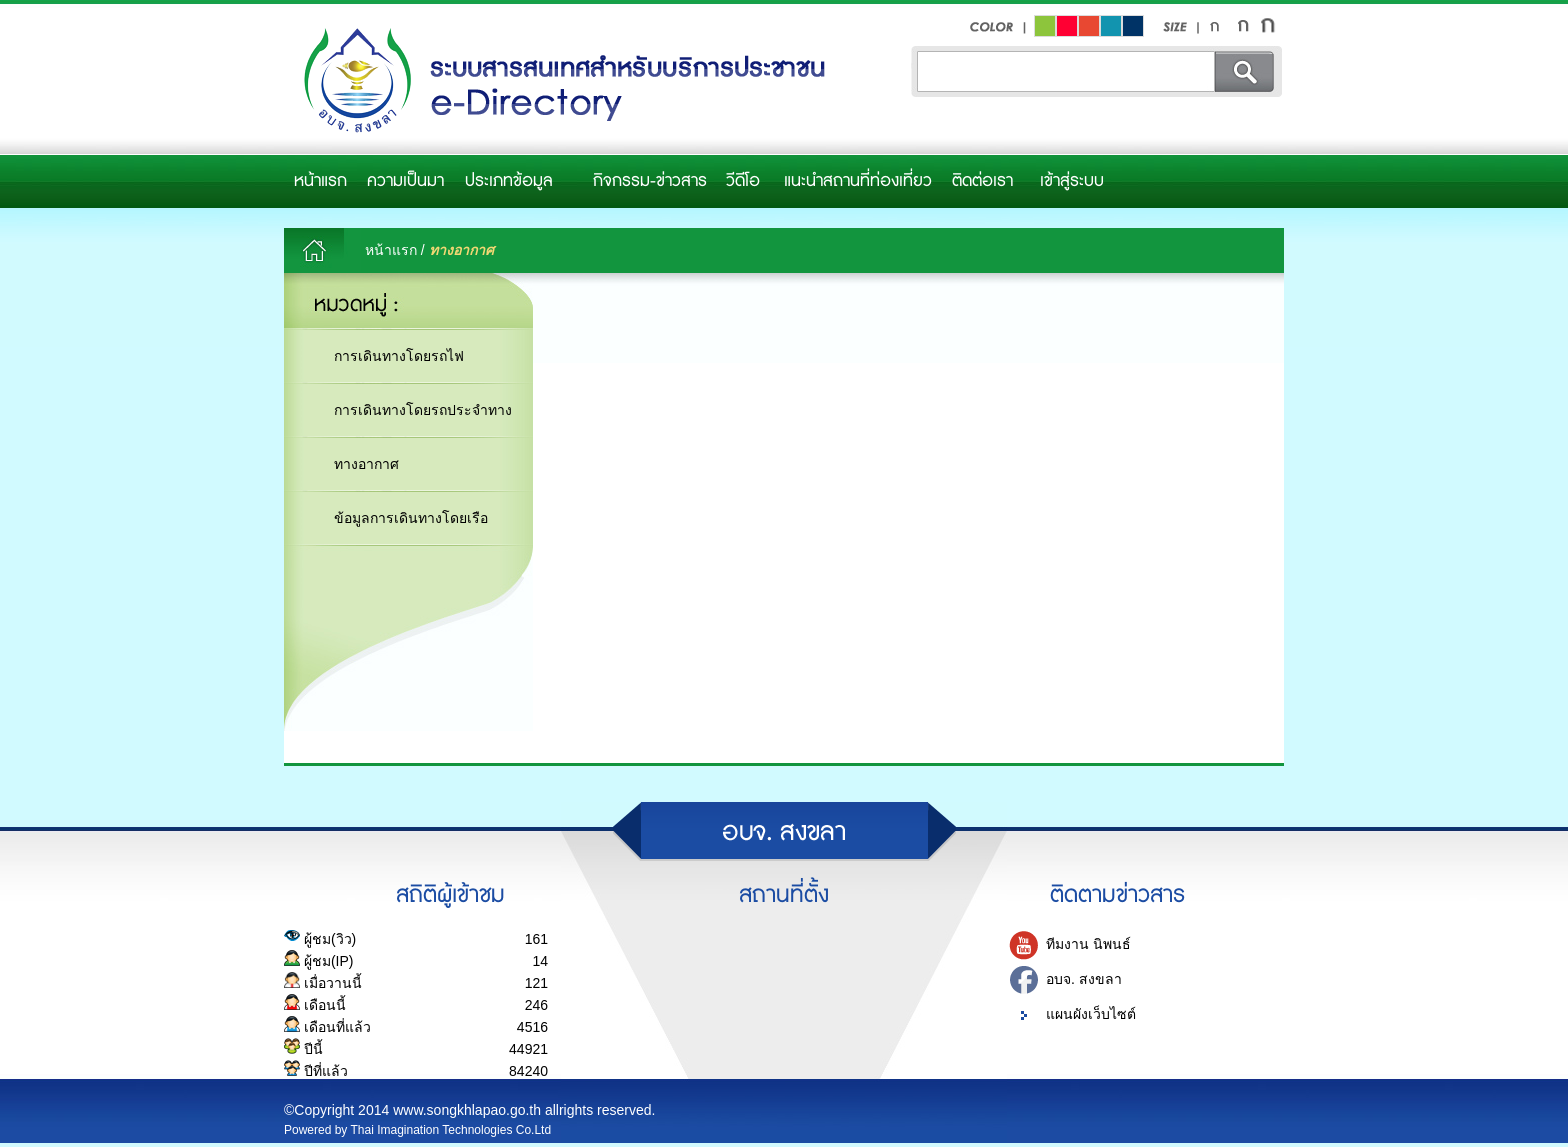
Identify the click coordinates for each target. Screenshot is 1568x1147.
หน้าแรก (320, 181)
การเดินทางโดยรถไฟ (399, 356)
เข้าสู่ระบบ (1072, 181)
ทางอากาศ (366, 464)
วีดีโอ (743, 181)
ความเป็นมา (405, 181)
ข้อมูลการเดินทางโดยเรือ (411, 518)
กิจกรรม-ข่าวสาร (650, 181)
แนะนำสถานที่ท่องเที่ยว (858, 181)
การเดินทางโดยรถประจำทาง (423, 410)
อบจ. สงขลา (1084, 979)
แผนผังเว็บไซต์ (1091, 1014)
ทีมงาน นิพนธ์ (1088, 944)
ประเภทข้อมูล (509, 181)
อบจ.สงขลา (559, 81)
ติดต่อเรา (982, 181)
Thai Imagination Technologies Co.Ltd (451, 1130)
